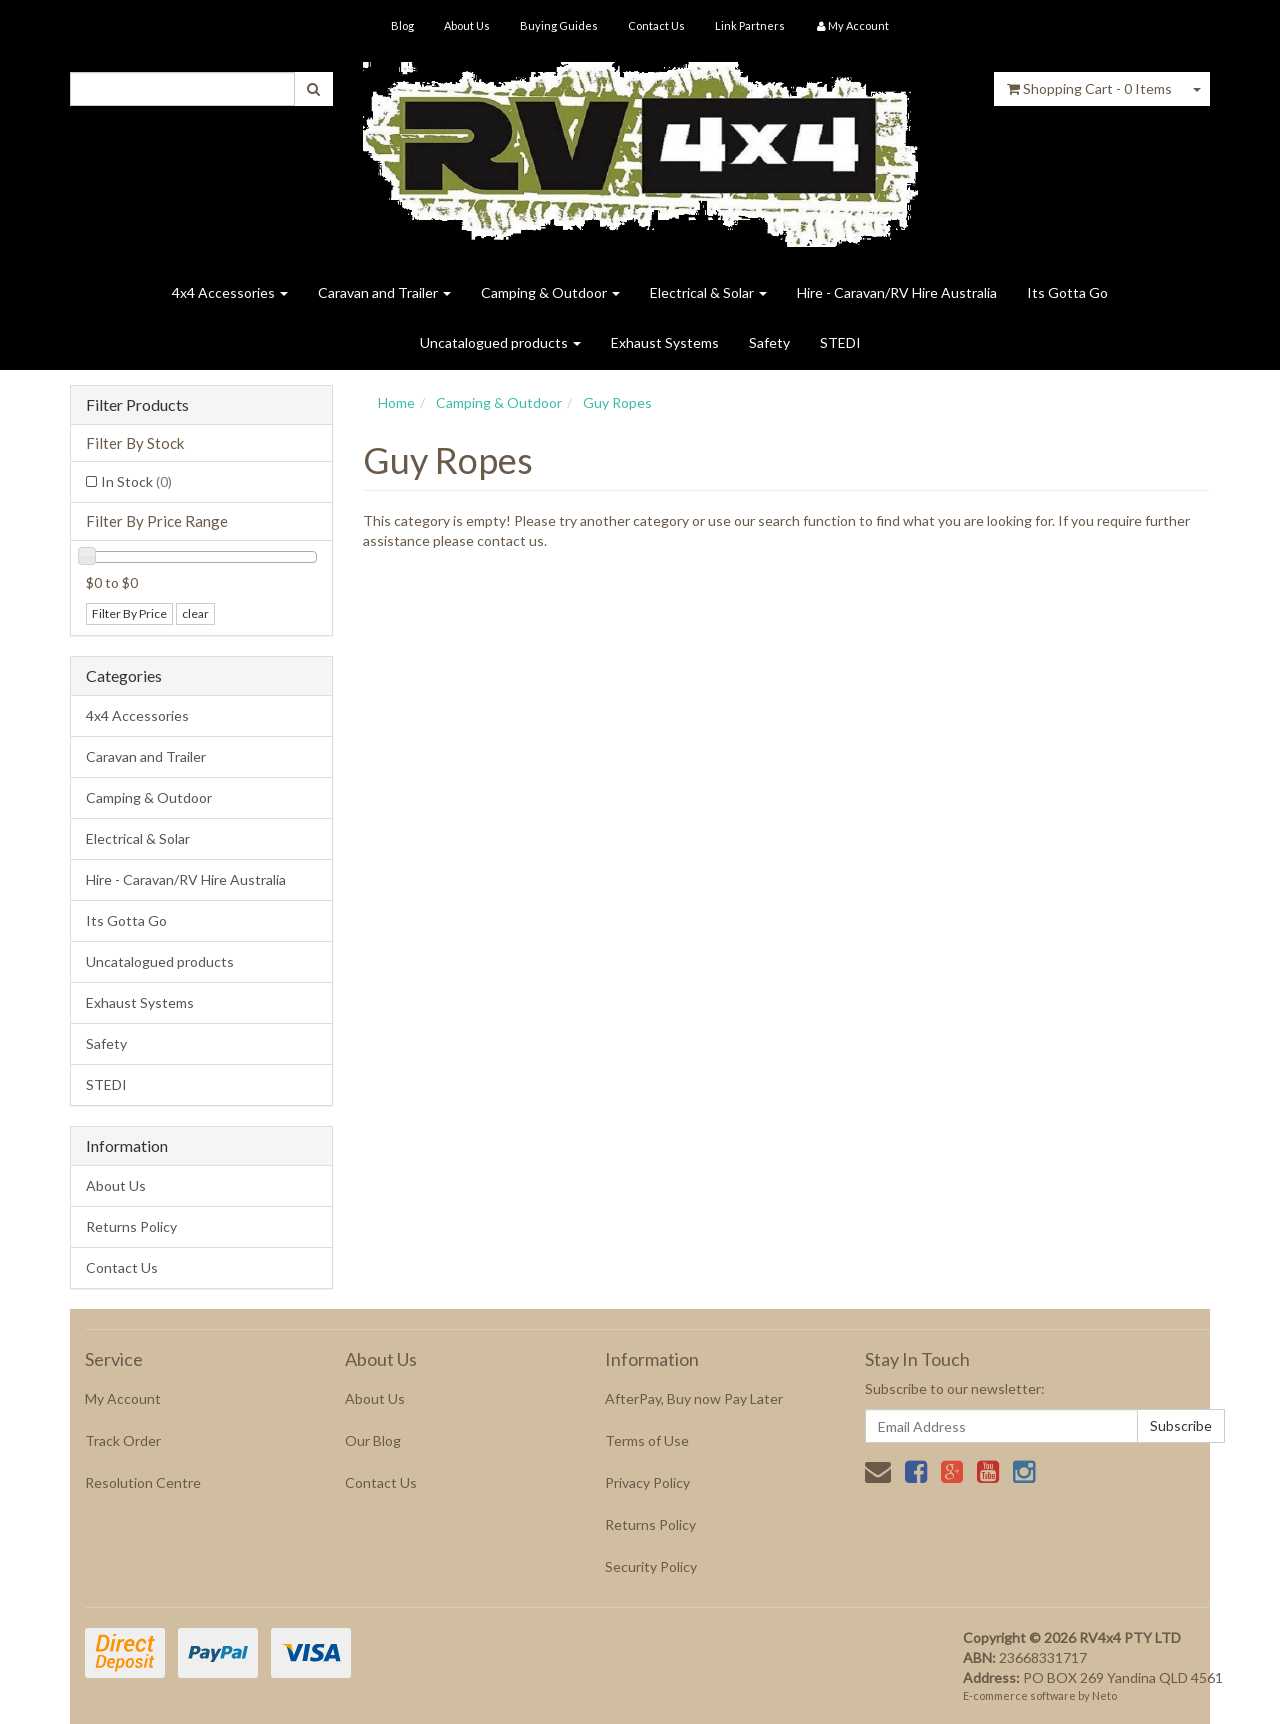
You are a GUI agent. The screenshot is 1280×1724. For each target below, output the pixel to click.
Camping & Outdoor (550, 292)
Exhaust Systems (665, 342)
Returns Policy (131, 1226)
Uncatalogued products (500, 342)
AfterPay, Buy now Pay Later (694, 1398)
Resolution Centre (143, 1482)
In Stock (136, 481)
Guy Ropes (617, 402)
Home (396, 402)
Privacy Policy (647, 1482)
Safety (769, 342)
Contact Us (656, 25)
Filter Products (137, 405)
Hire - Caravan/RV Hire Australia (897, 292)
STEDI (840, 342)
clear (195, 613)
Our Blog (373, 1440)
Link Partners (750, 25)
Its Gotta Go (1067, 292)
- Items (1089, 88)
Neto (1104, 1695)
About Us (467, 25)
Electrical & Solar (708, 292)
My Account (123, 1398)
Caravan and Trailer (384, 292)
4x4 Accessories (230, 292)
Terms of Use (647, 1440)
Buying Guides (559, 25)
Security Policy (651, 1566)
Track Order (123, 1440)
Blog (402, 25)
